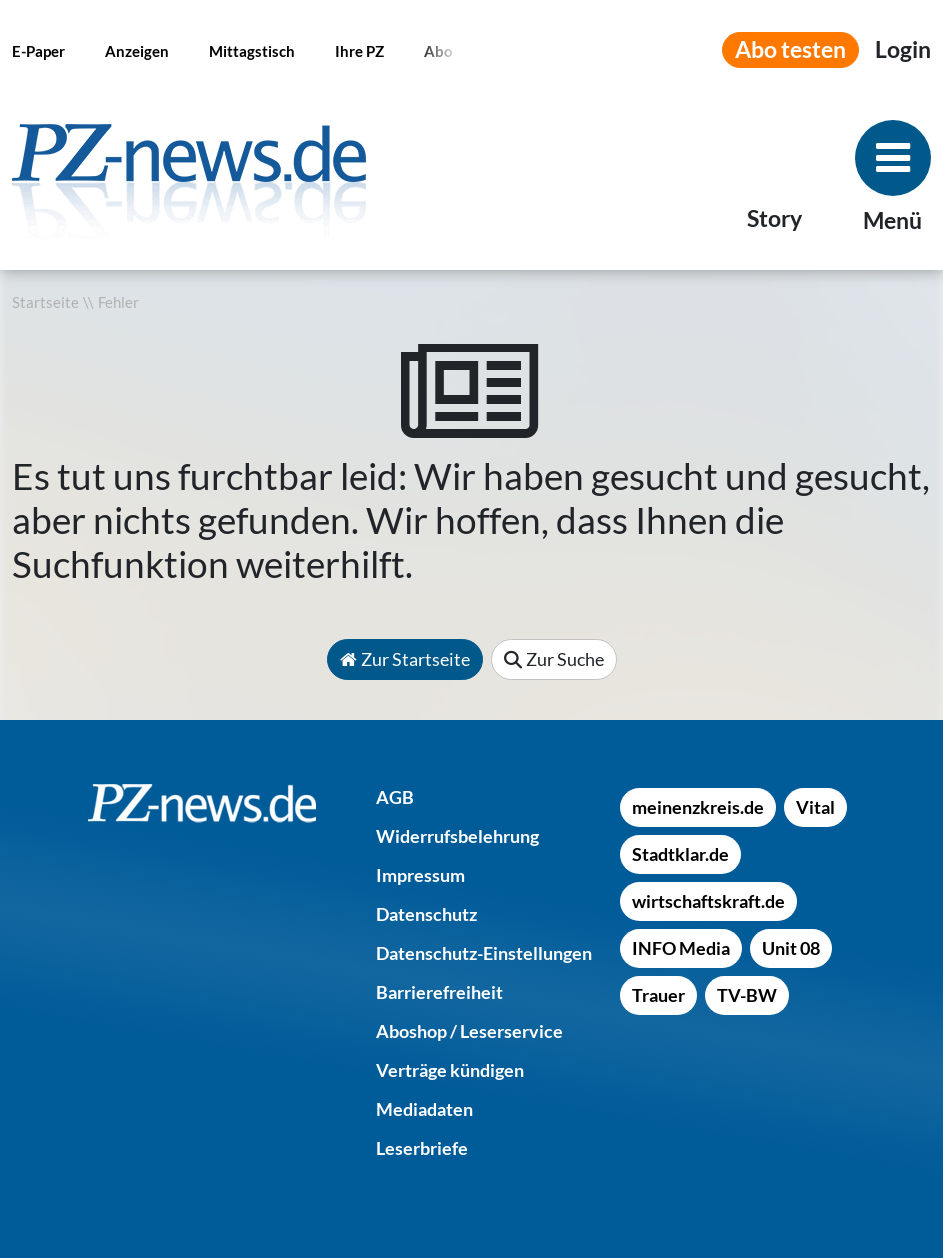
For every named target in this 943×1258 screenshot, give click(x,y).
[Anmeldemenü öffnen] (903, 50)
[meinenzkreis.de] (698, 807)
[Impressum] (420, 875)
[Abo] (438, 50)
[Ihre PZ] (359, 50)
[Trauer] (658, 995)
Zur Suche (554, 659)
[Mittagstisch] (252, 50)
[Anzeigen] (137, 50)
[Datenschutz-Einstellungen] (484, 953)
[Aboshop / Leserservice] (469, 1031)
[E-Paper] (38, 50)
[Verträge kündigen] (450, 1070)
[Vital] (815, 807)
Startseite (45, 302)
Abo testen (790, 49)
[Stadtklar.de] (680, 854)
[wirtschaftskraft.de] (708, 901)
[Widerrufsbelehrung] (457, 836)
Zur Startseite (405, 659)
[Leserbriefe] (422, 1148)
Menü (892, 220)
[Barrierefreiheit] (439, 992)
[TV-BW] (747, 995)
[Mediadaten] (424, 1109)
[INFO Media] (681, 948)
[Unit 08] (791, 948)
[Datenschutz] (426, 914)
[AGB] (395, 797)
